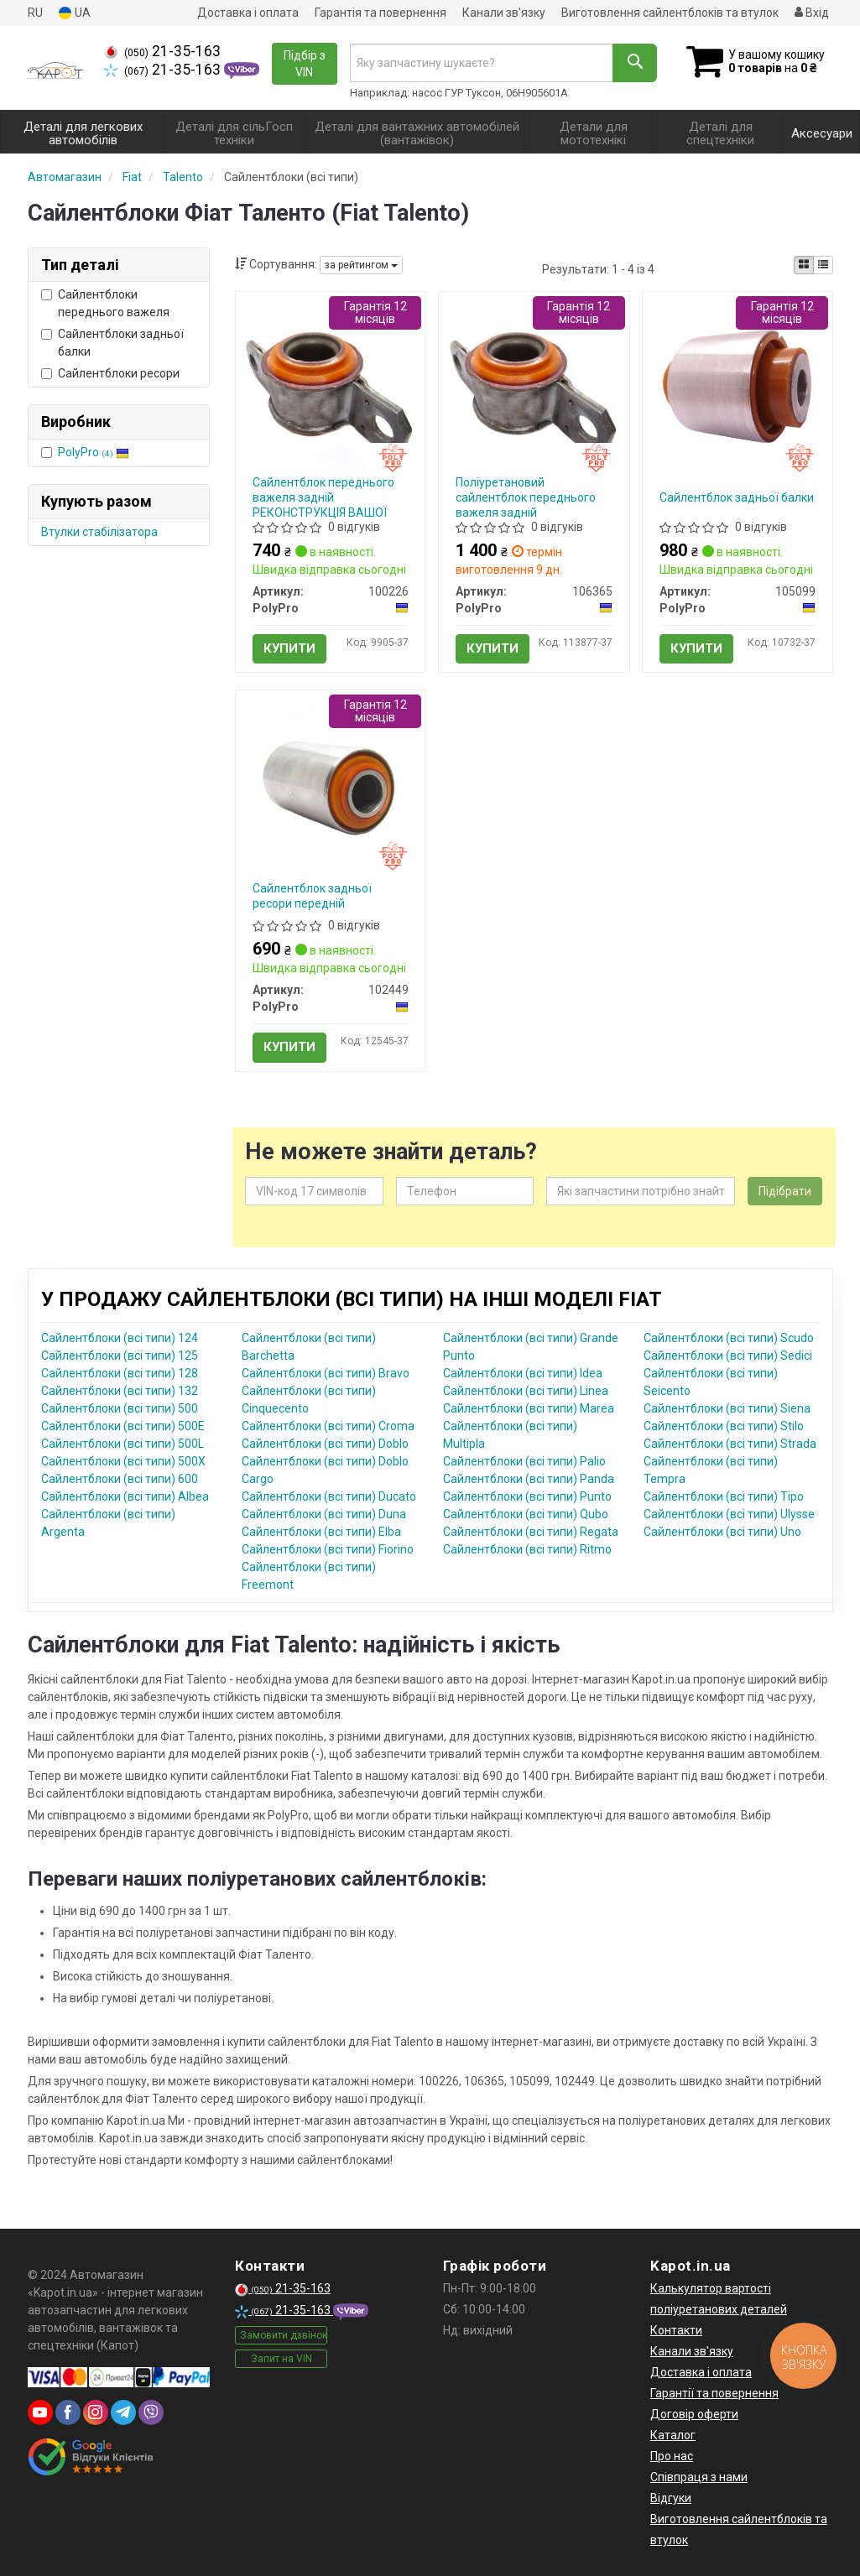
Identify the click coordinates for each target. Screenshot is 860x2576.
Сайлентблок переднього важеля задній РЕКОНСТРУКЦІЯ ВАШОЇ (323, 497)
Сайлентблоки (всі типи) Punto (527, 1496)
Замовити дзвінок (283, 2335)
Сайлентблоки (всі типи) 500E (123, 1426)
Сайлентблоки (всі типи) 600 (119, 1479)
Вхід (812, 12)
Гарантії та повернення (714, 2393)
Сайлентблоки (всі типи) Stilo (724, 1426)
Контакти (676, 2330)
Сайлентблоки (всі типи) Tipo (724, 1496)
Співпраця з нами (699, 2477)
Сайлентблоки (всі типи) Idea (522, 1373)
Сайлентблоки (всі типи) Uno (722, 1531)
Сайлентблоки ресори (110, 373)
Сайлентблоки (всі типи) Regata (530, 1531)
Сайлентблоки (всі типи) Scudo (729, 1338)
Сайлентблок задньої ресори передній (312, 896)
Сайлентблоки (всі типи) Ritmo (527, 1549)
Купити (289, 648)
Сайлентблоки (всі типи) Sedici (728, 1355)
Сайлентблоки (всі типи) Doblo (325, 1443)
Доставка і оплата (248, 12)
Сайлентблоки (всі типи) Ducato (329, 1496)
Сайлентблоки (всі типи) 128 (119, 1373)
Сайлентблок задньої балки (736, 497)
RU (35, 12)
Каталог (673, 2435)
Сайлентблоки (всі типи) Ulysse (729, 1514)
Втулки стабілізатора (99, 532)
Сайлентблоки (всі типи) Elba (321, 1531)
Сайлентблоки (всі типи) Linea (525, 1390)
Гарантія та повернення (380, 12)
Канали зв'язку (503, 12)
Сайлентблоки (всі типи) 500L (122, 1443)
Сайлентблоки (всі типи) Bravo (325, 1373)
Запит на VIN (281, 2359)
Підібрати (784, 1191)
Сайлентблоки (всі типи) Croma (328, 1426)
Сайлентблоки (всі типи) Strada (730, 1443)
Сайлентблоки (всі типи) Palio (524, 1461)
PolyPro (93, 452)
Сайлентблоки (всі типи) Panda (528, 1479)
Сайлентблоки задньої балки (112, 342)
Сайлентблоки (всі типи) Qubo (525, 1514)
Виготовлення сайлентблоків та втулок (670, 12)
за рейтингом (361, 265)
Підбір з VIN (305, 64)
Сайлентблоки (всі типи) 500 (119, 1408)
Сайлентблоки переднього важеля (105, 303)
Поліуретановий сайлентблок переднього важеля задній (526, 497)
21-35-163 (162, 51)
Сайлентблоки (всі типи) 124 (119, 1338)
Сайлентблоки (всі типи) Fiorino (328, 1549)
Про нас (671, 2456)
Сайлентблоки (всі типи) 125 (119, 1355)
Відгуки (670, 2498)
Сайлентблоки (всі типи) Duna (324, 1514)
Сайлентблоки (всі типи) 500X (123, 1461)
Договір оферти (694, 2414)
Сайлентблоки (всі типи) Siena (727, 1408)
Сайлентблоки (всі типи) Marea (528, 1408)
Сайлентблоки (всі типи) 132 (119, 1390)
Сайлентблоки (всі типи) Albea (125, 1496)
